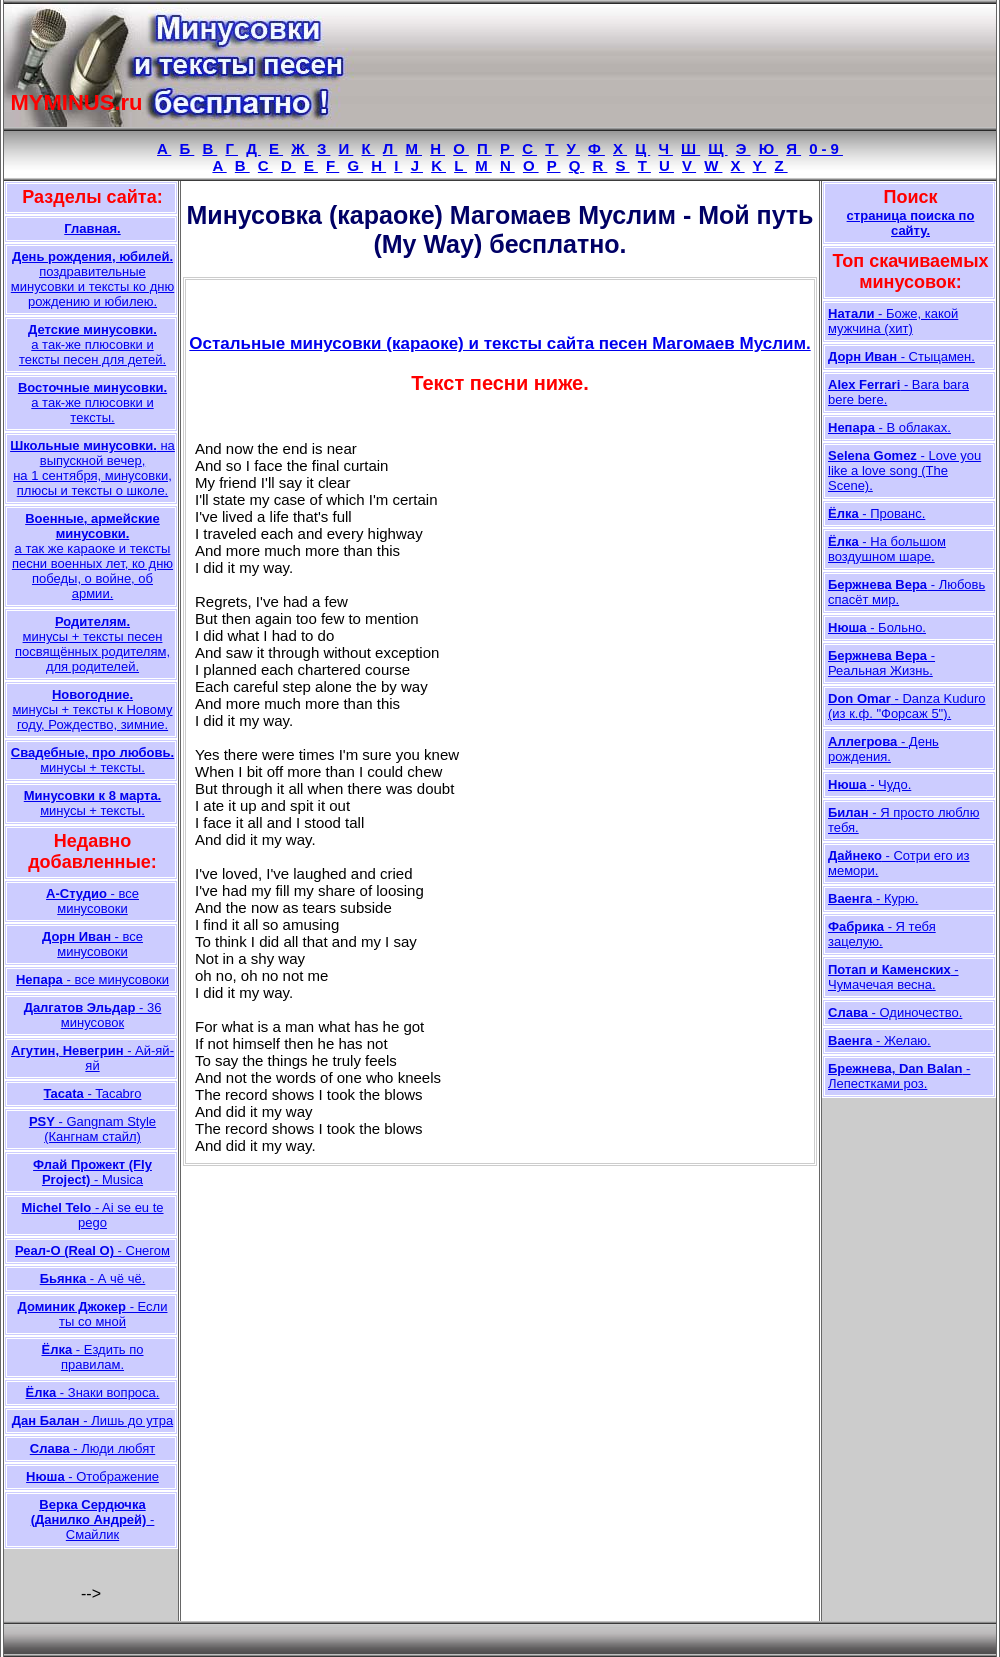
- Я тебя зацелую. (882, 934)
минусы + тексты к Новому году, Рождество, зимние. (92, 709)
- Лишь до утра (92, 1420)
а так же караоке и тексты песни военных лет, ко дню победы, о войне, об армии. (92, 556)
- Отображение (92, 1476)
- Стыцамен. (901, 356)
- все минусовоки (92, 901)
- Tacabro (93, 1093)
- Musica (92, 1172)
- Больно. (877, 627)
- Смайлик (93, 1519)
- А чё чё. (93, 1278)
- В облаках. (889, 427)
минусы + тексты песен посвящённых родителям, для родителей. (92, 644)
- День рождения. (883, 749)
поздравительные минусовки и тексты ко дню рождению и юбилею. (92, 279)
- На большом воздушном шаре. (887, 549)
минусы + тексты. (92, 760)
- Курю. (873, 898)
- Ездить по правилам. (92, 1357)
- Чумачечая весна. (893, 977)
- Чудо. (869, 784)
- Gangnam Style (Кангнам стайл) (92, 1129)
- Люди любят (92, 1448)
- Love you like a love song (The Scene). (904, 470)
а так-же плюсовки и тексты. (92, 402)
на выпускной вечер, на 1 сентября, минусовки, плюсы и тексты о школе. (92, 468)
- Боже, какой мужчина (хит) (893, 321)
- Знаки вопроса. (93, 1392)
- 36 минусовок (93, 1015)
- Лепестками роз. (899, 1076)
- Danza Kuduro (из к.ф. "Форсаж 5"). (907, 706)
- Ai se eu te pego (92, 1215)
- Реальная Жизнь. (881, 663)
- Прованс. (876, 513)
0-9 (826, 148)
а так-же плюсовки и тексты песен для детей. (92, 344)
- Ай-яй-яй (92, 1058)
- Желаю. (879, 1040)
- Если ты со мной (93, 1314)
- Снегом (92, 1250)
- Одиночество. (895, 1012)
